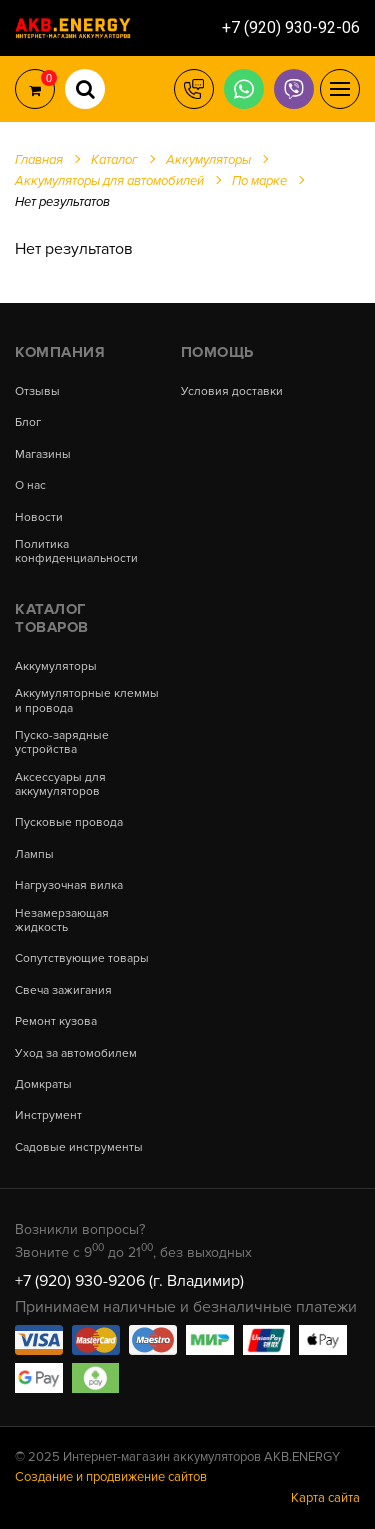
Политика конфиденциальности (76, 552)
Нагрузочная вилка (69, 886)
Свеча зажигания (63, 991)
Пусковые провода (69, 823)
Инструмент (48, 1116)
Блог (28, 423)
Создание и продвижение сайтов (111, 1477)
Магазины (43, 455)
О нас (30, 486)
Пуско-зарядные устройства (62, 743)
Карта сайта (325, 1498)
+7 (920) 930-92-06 (291, 27)
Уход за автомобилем (76, 1054)
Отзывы (37, 392)
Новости (39, 518)
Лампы (34, 855)
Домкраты (43, 1085)
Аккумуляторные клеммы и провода (87, 701)
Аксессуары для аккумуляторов (60, 785)
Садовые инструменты (79, 1148)
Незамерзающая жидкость (62, 921)
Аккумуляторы (56, 667)
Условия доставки (232, 392)
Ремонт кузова (56, 1022)
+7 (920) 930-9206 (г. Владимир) (129, 1281)
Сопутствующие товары (82, 959)
